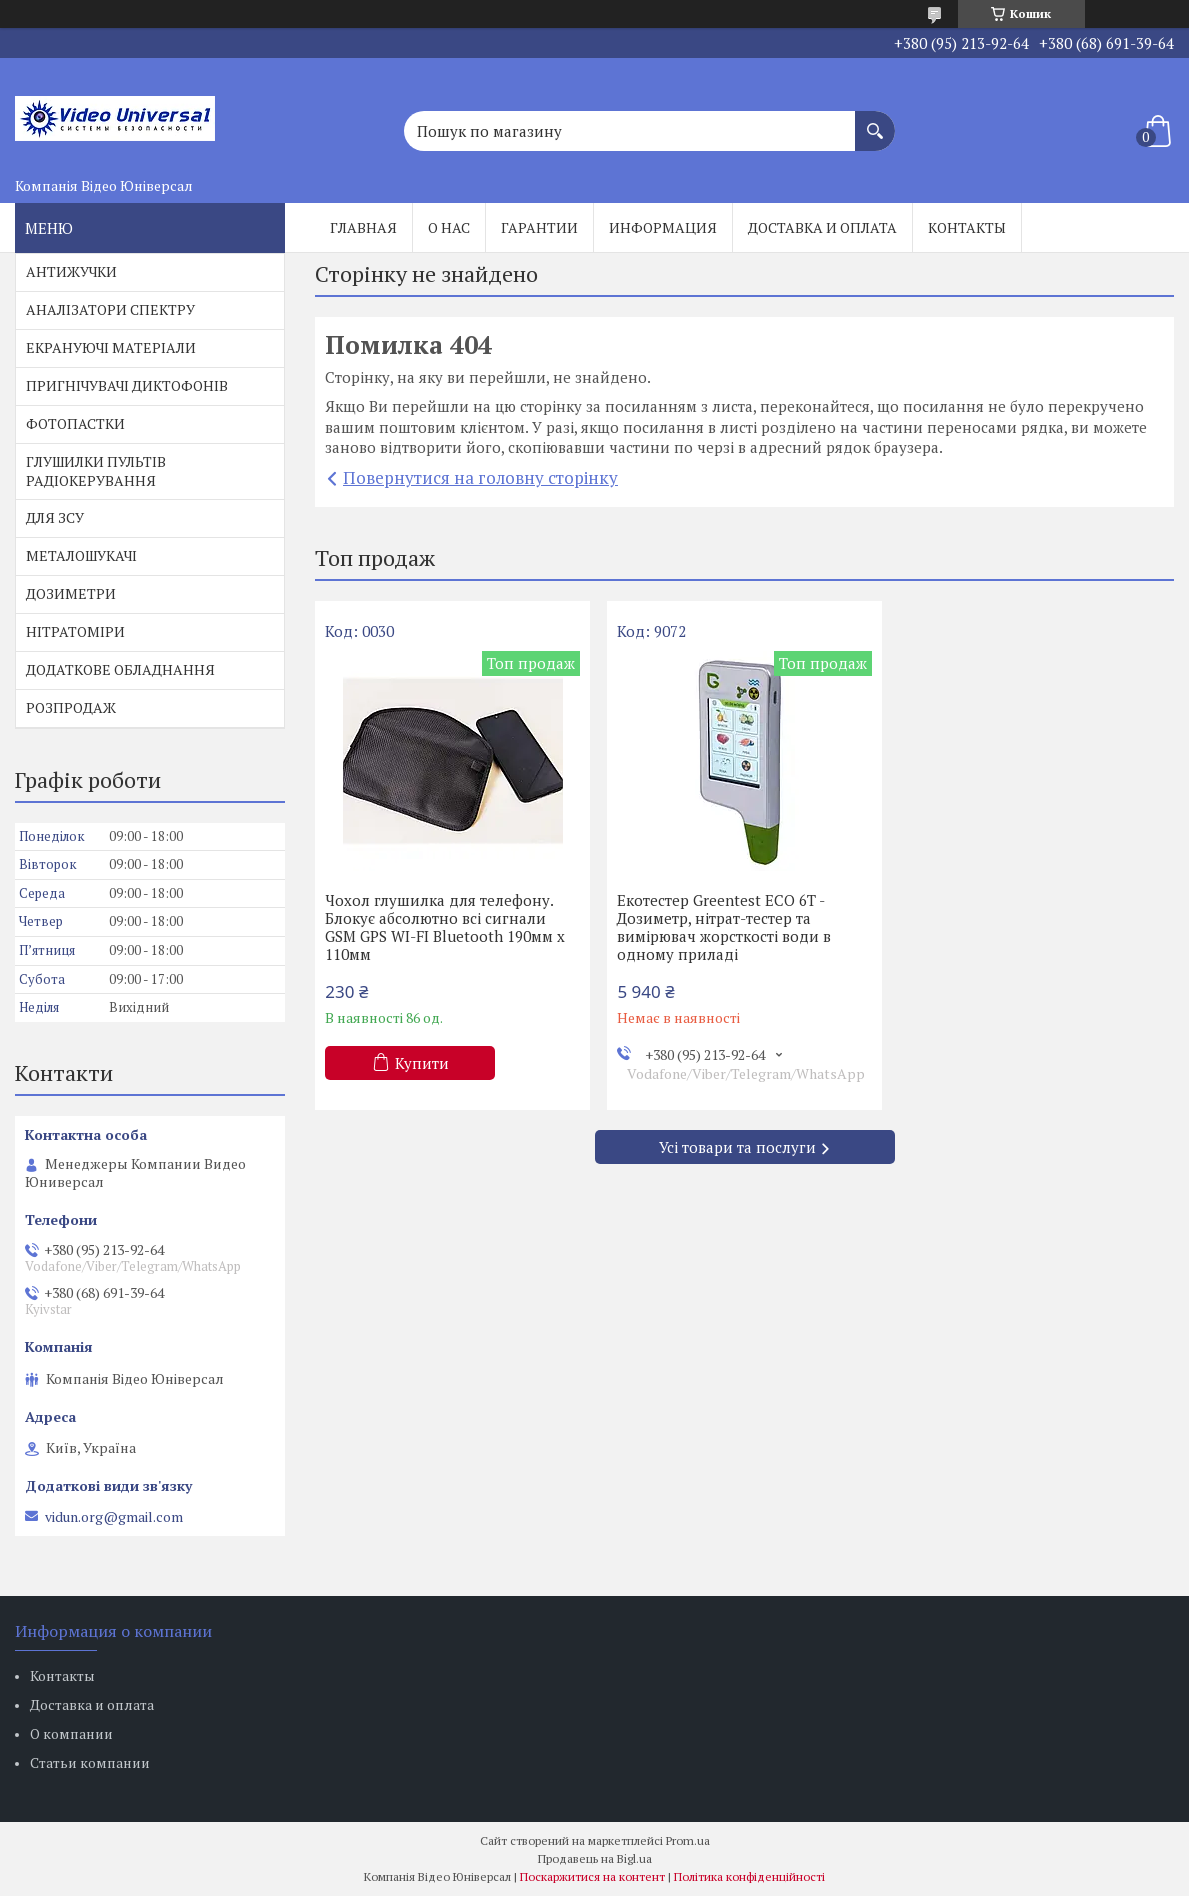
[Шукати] (875, 121)
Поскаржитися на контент (592, 1876)
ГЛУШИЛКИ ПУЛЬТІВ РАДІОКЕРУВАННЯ (96, 471)
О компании (71, 1733)
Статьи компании (90, 1762)
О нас (449, 227)
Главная (363, 227)
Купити (422, 1063)
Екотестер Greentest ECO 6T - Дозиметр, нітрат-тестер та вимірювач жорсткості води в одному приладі (724, 927)
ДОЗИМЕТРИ (71, 593)
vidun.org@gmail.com (114, 1517)
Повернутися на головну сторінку (480, 477)
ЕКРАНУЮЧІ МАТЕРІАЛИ (111, 347)
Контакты (967, 227)
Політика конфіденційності (749, 1876)
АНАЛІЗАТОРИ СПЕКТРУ (110, 309)
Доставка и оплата (822, 227)
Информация (663, 227)
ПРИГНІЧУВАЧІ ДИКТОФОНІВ (127, 385)
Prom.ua (688, 1840)
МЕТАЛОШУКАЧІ (81, 555)
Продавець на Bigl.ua (595, 1858)
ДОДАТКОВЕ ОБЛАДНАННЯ (120, 669)
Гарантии (539, 227)
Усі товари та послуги (737, 1147)
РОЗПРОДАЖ (71, 707)
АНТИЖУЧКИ (71, 271)
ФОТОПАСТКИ (75, 423)
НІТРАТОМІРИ (75, 631)
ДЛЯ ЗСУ (55, 517)
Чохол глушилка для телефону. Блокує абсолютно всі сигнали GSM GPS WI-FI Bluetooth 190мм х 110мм (445, 927)
